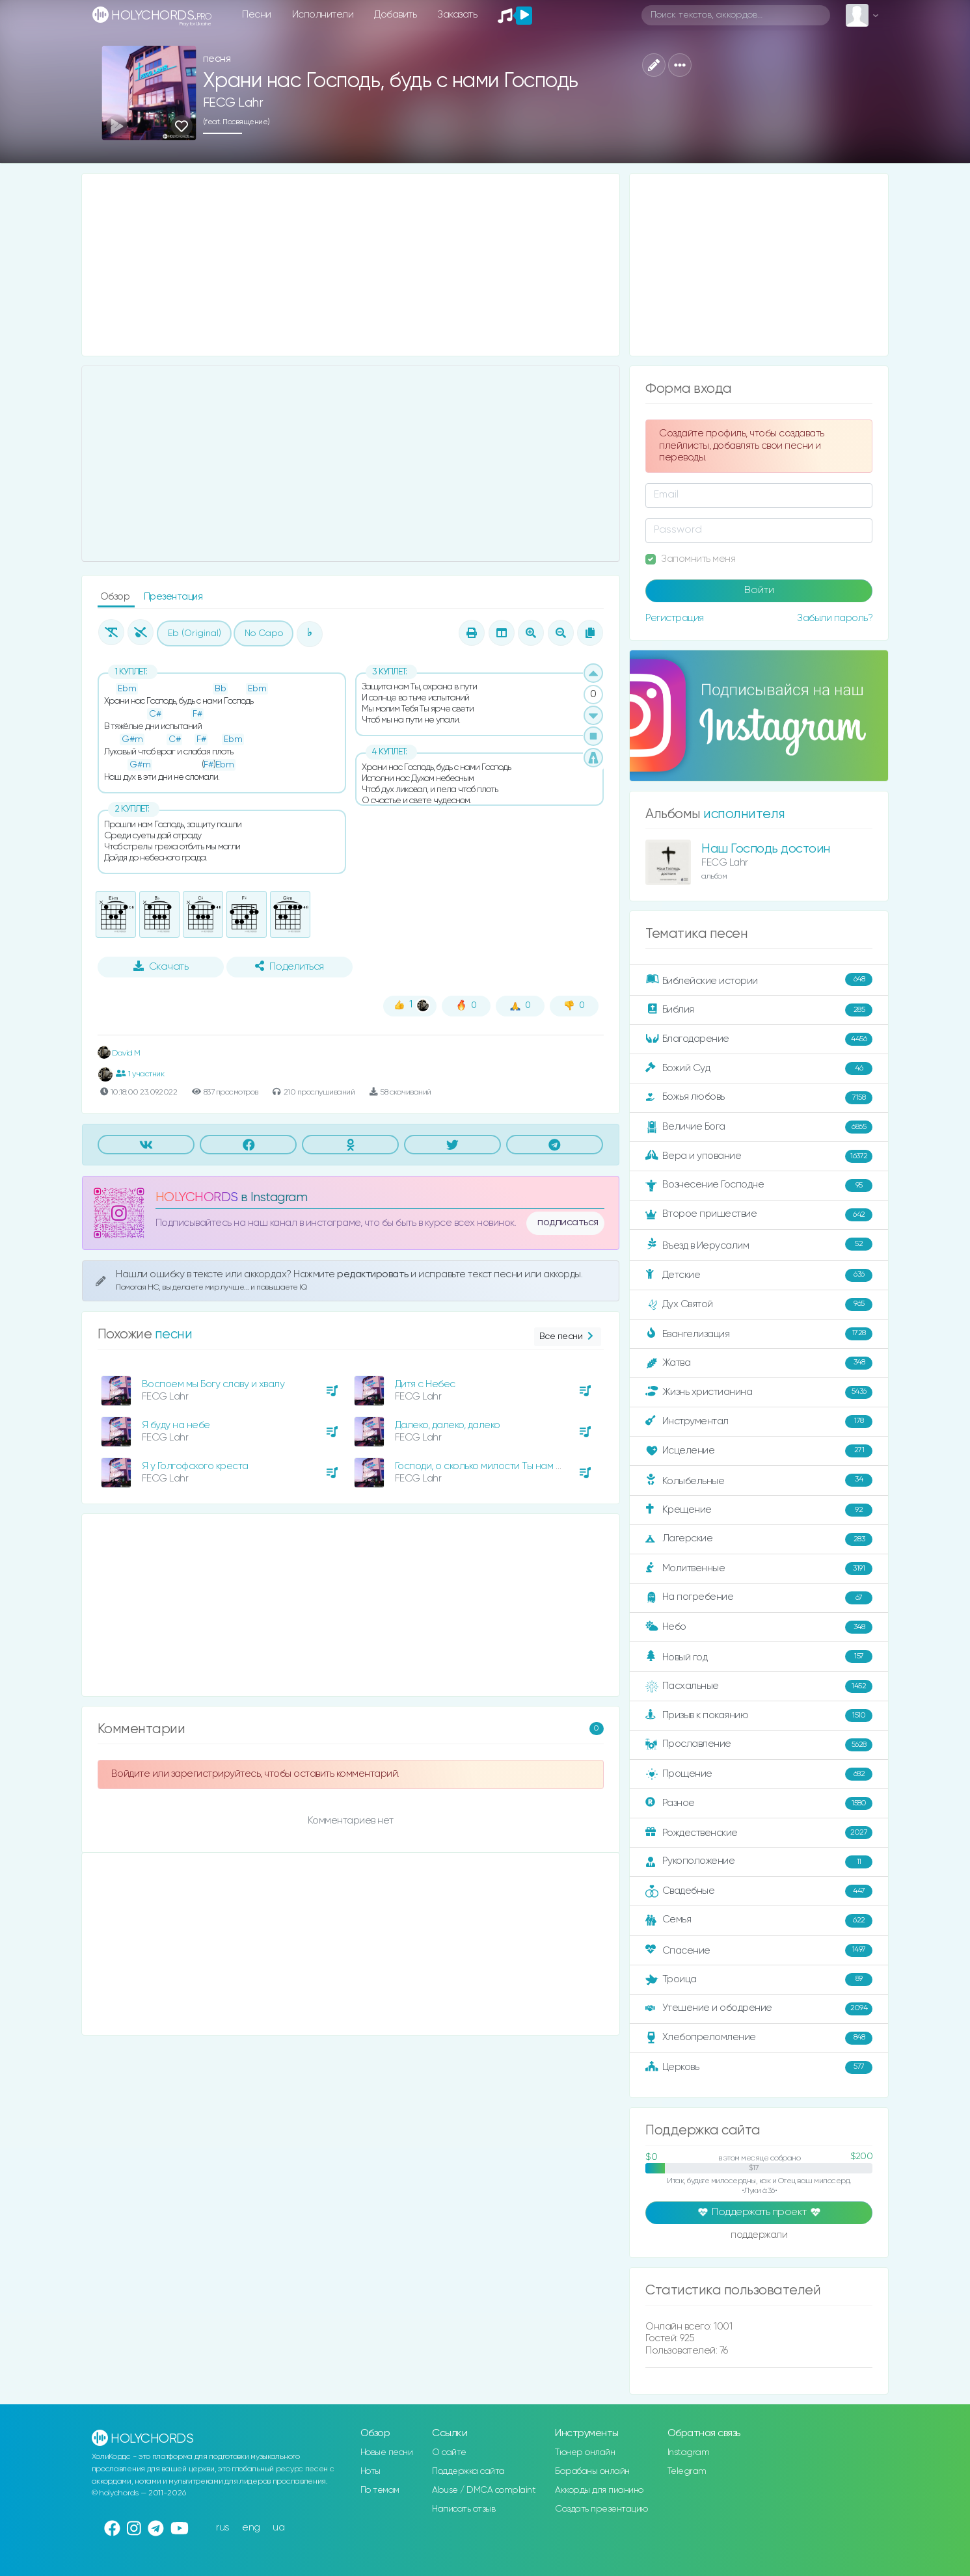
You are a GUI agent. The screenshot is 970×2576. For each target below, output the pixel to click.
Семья (758, 1920)
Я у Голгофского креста (195, 1466)
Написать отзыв (463, 2509)
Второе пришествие (758, 1214)
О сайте (449, 2452)
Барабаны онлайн (592, 2471)
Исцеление (758, 1450)
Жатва (758, 1363)
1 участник (140, 1073)
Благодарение (758, 1039)
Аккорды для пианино (599, 2490)
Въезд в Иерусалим (758, 1245)
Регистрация (674, 618)
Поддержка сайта (468, 2471)
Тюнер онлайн (585, 2452)
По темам (379, 2490)
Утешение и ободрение (758, 2008)
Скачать (161, 966)
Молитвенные (758, 1568)
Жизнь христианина (758, 1392)
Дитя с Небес (425, 1384)
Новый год (758, 1657)
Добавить (395, 15)
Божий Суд (758, 1068)
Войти (759, 590)
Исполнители (323, 15)
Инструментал (758, 1421)
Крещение (758, 1510)
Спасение (758, 1950)
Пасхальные (758, 1686)
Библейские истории (758, 980)
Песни (256, 15)
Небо (758, 1627)
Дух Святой (758, 1304)
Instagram (688, 2452)
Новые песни (386, 2452)
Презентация (173, 597)
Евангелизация (758, 1333)
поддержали (759, 2236)
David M (119, 1053)
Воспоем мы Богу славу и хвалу (213, 1384)
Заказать (457, 15)
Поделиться (289, 966)
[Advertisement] (351, 265)
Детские (758, 1275)
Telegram (687, 2471)
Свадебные (758, 1891)
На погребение (758, 1597)
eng (251, 2527)
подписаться (568, 1222)
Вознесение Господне (758, 1185)
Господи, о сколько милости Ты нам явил (485, 1466)
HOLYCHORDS (196, 1197)
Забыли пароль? (834, 618)
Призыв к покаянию (758, 1715)
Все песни (567, 1337)
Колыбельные (758, 1480)
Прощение (758, 1774)
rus (223, 2527)
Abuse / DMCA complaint (483, 2490)
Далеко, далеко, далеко (447, 1425)
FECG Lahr (233, 103)
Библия (758, 1009)
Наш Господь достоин (765, 849)
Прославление (758, 1744)
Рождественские (758, 1832)
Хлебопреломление (758, 2038)
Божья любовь (758, 1097)
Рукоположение (758, 1861)
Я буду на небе (176, 1425)
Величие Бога (758, 1127)
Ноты (370, 2471)
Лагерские (758, 1539)
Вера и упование (758, 1156)
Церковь (758, 2067)
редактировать (374, 1274)
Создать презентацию (601, 2509)
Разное (758, 1803)
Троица (758, 1979)
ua (278, 2527)
